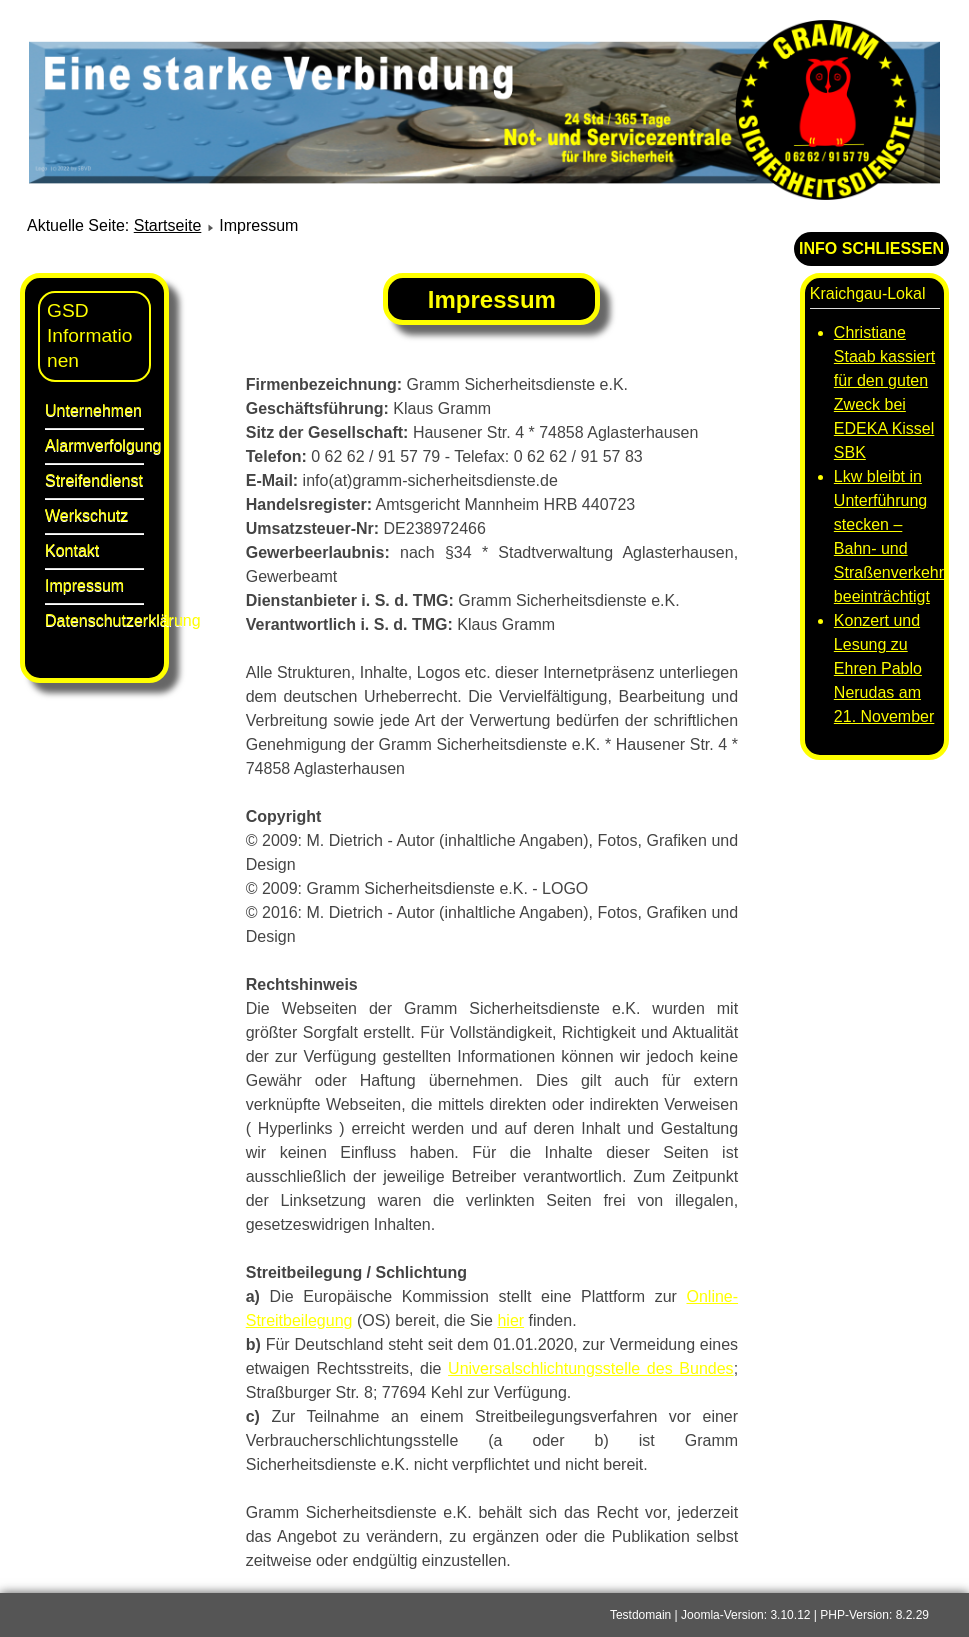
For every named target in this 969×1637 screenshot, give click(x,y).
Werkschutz (86, 515)
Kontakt (72, 550)
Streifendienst (94, 480)
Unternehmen (93, 410)
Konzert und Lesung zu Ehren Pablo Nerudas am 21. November (884, 668)
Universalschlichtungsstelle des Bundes (591, 1368)
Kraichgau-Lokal (868, 293)
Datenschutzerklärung (94, 620)
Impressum (84, 585)
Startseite (168, 225)
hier (510, 1320)
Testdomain (640, 1615)
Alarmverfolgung (94, 445)
